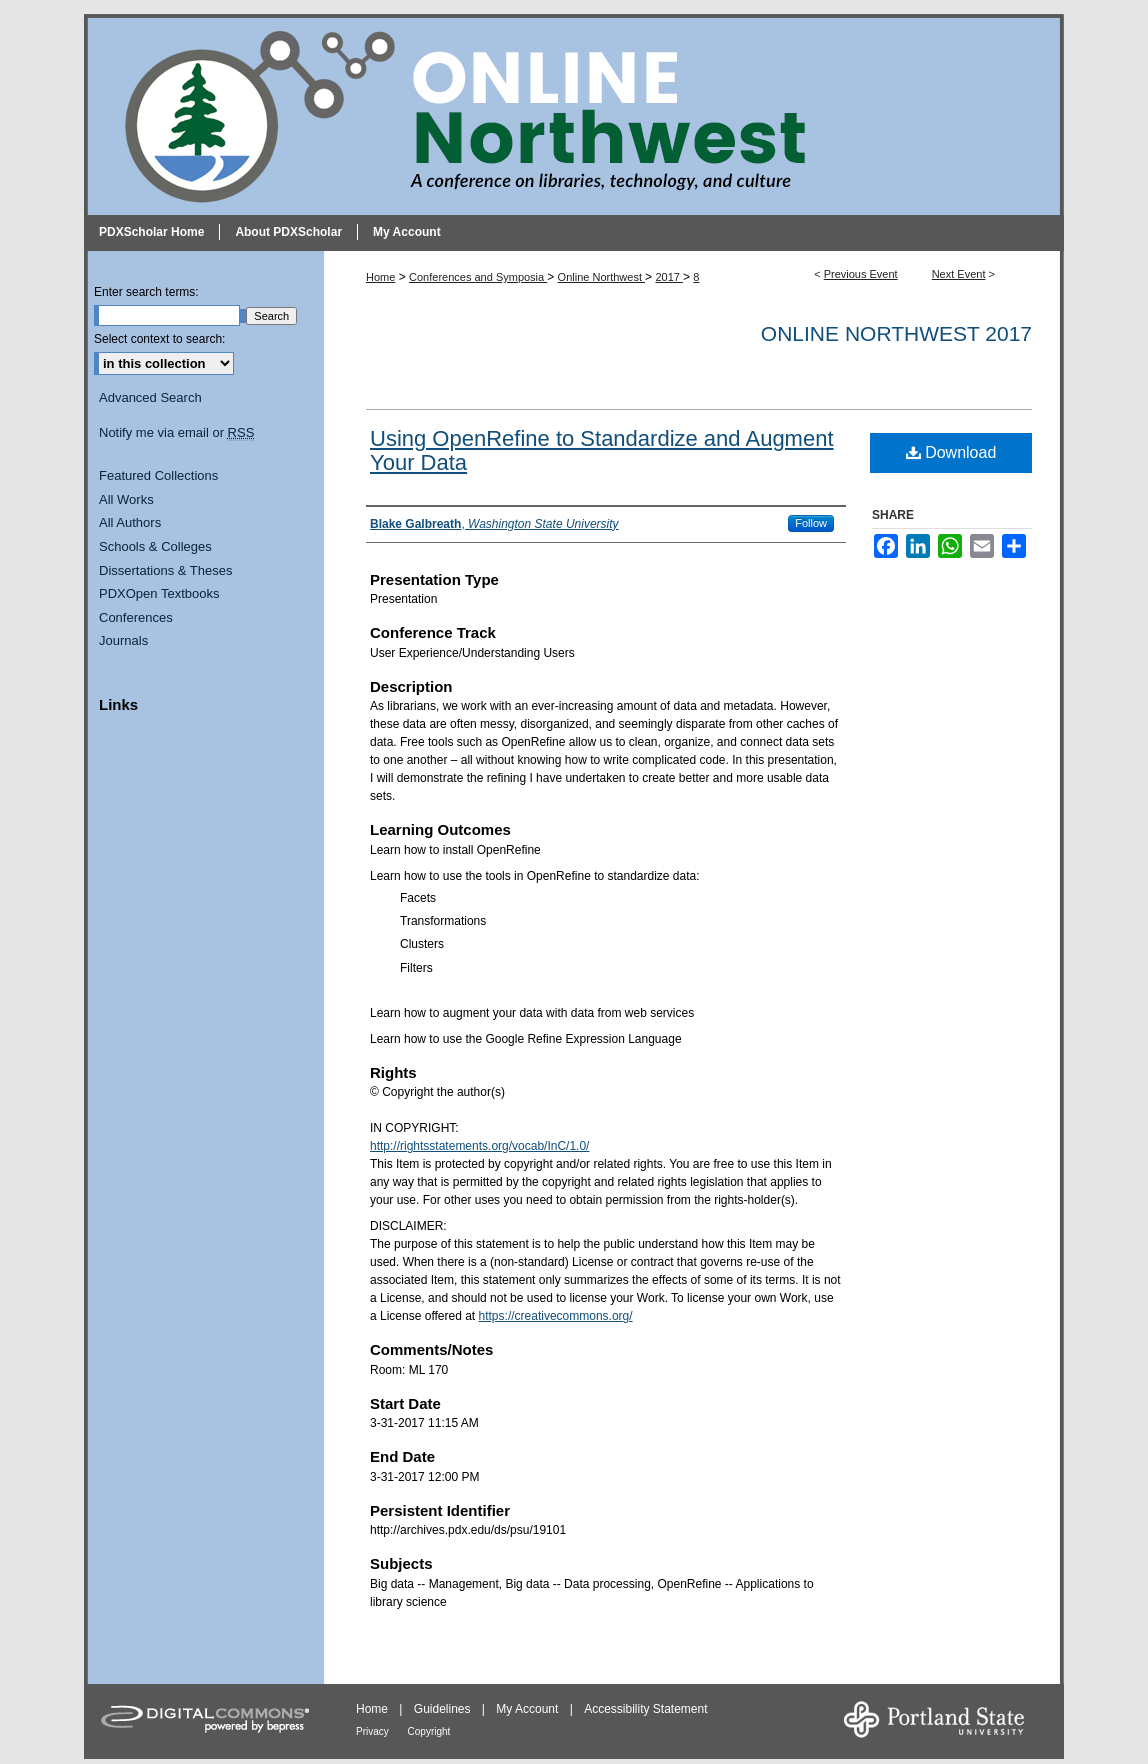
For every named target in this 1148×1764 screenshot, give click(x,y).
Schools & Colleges (155, 546)
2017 (669, 277)
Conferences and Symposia (478, 277)
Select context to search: (159, 339)
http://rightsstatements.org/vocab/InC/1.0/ (479, 1146)
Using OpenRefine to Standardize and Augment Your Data (602, 450)
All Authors (130, 522)
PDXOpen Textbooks (159, 593)
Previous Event (861, 274)
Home (380, 277)
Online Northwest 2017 (896, 333)
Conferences (136, 617)
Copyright (429, 1731)
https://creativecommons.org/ (556, 1316)
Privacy (374, 1731)
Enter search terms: (146, 292)
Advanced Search (150, 397)
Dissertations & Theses (165, 570)
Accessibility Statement (645, 1709)
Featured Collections (158, 475)
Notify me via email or (176, 433)
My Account (528, 1709)
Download (951, 452)
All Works (126, 499)
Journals (123, 640)
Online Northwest (601, 277)
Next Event (959, 274)
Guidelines (444, 1709)
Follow (811, 523)
